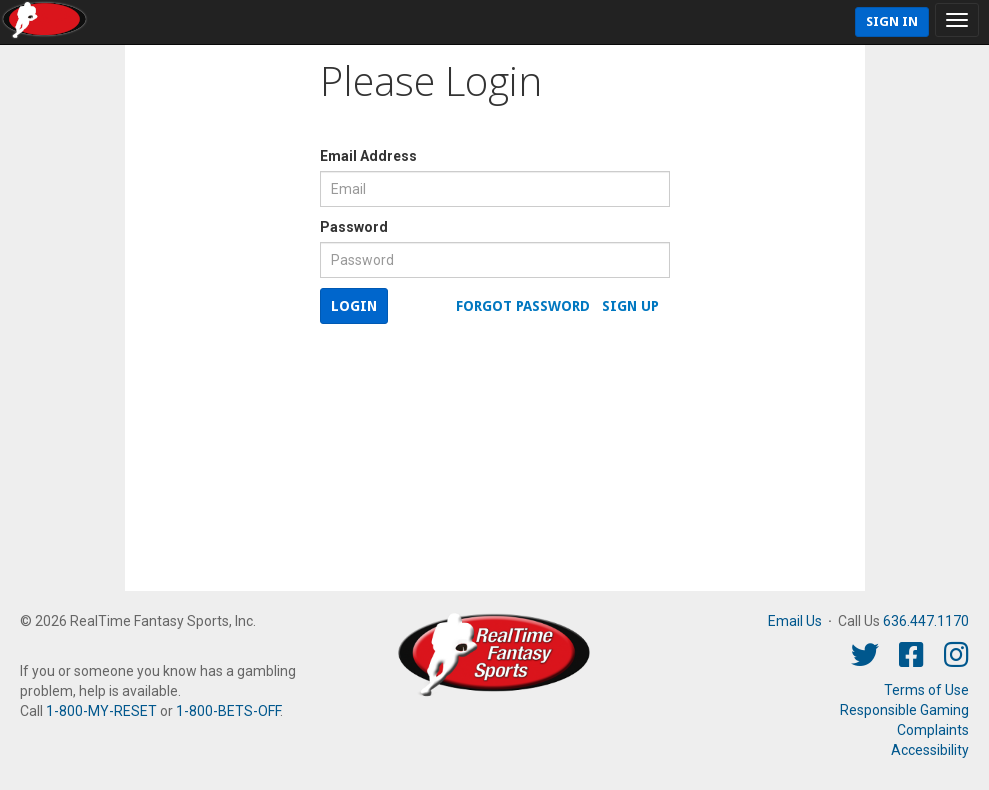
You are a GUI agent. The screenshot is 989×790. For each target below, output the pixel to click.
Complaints (933, 730)
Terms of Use (926, 690)
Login (354, 306)
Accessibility (930, 750)
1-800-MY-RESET (101, 711)
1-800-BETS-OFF (228, 711)
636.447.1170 (926, 621)
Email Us (795, 621)
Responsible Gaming (904, 710)
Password (354, 227)
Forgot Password (523, 306)
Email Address (368, 156)
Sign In (892, 21)
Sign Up (630, 306)
